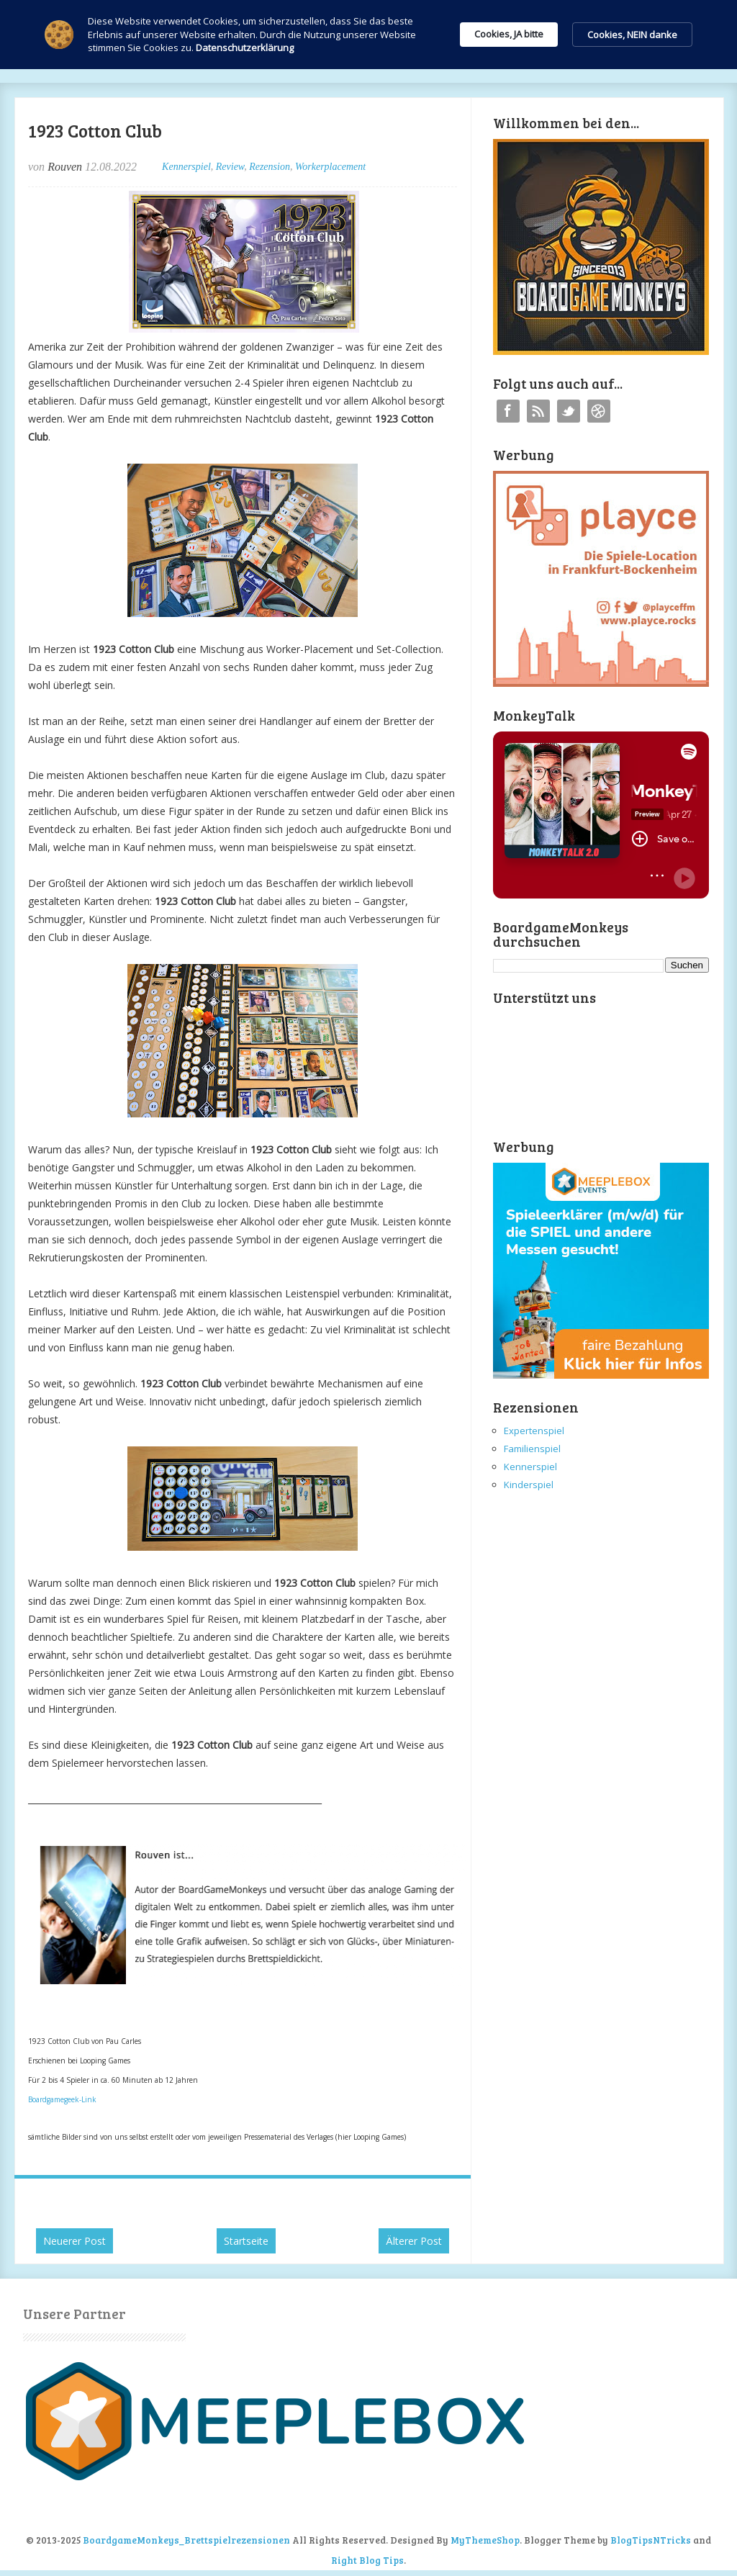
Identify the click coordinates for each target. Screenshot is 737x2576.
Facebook (508, 411)
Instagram (598, 411)
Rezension (269, 166)
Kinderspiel (528, 1484)
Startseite (246, 2241)
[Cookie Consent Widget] (368, 34)
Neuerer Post (74, 2241)
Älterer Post (414, 2241)
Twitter (568, 411)
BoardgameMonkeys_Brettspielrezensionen (186, 2540)
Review (230, 166)
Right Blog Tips (367, 2560)
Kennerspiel (186, 166)
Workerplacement (330, 166)
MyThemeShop (485, 2540)
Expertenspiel (534, 1430)
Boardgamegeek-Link (62, 2099)
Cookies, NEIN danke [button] (632, 34)
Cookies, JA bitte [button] (508, 33)
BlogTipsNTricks (650, 2540)
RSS (538, 411)
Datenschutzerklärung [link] (245, 47)
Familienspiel (532, 1448)
